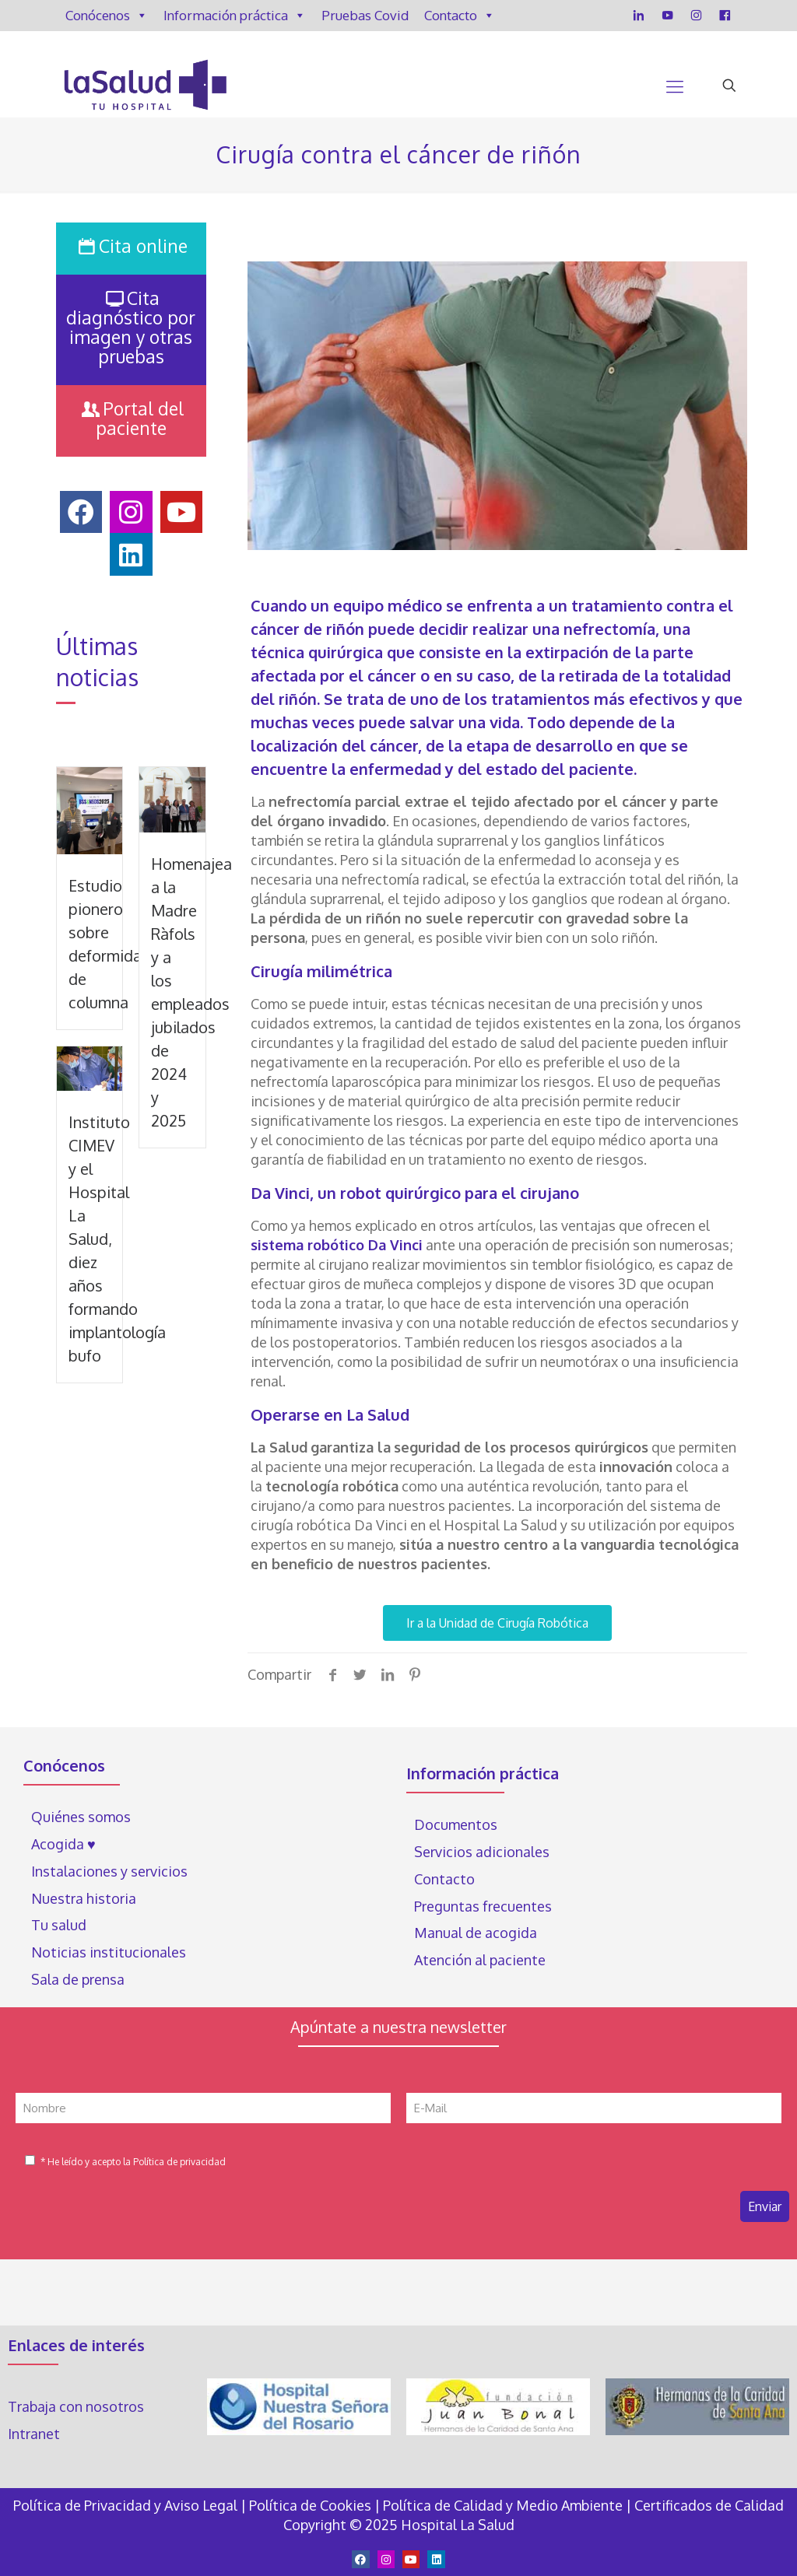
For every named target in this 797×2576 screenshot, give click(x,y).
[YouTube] (667, 15)
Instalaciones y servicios (109, 1871)
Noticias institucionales (108, 1952)
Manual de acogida (475, 1932)
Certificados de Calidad (709, 2505)
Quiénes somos (81, 1816)
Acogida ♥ (63, 1843)
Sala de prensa (78, 1979)
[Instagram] (696, 15)
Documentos (455, 1824)
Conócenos (106, 15)
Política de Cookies (310, 2505)
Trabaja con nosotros (76, 2406)
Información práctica (234, 15)
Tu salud (58, 1924)
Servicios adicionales (481, 1851)
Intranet (35, 2433)
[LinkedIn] (638, 15)
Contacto (459, 15)
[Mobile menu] (675, 85)
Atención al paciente (481, 1959)
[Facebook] (725, 15)
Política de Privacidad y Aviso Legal (127, 2505)
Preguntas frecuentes (483, 1906)
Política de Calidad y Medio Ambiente (503, 2505)
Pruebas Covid (365, 15)
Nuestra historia (83, 1898)
